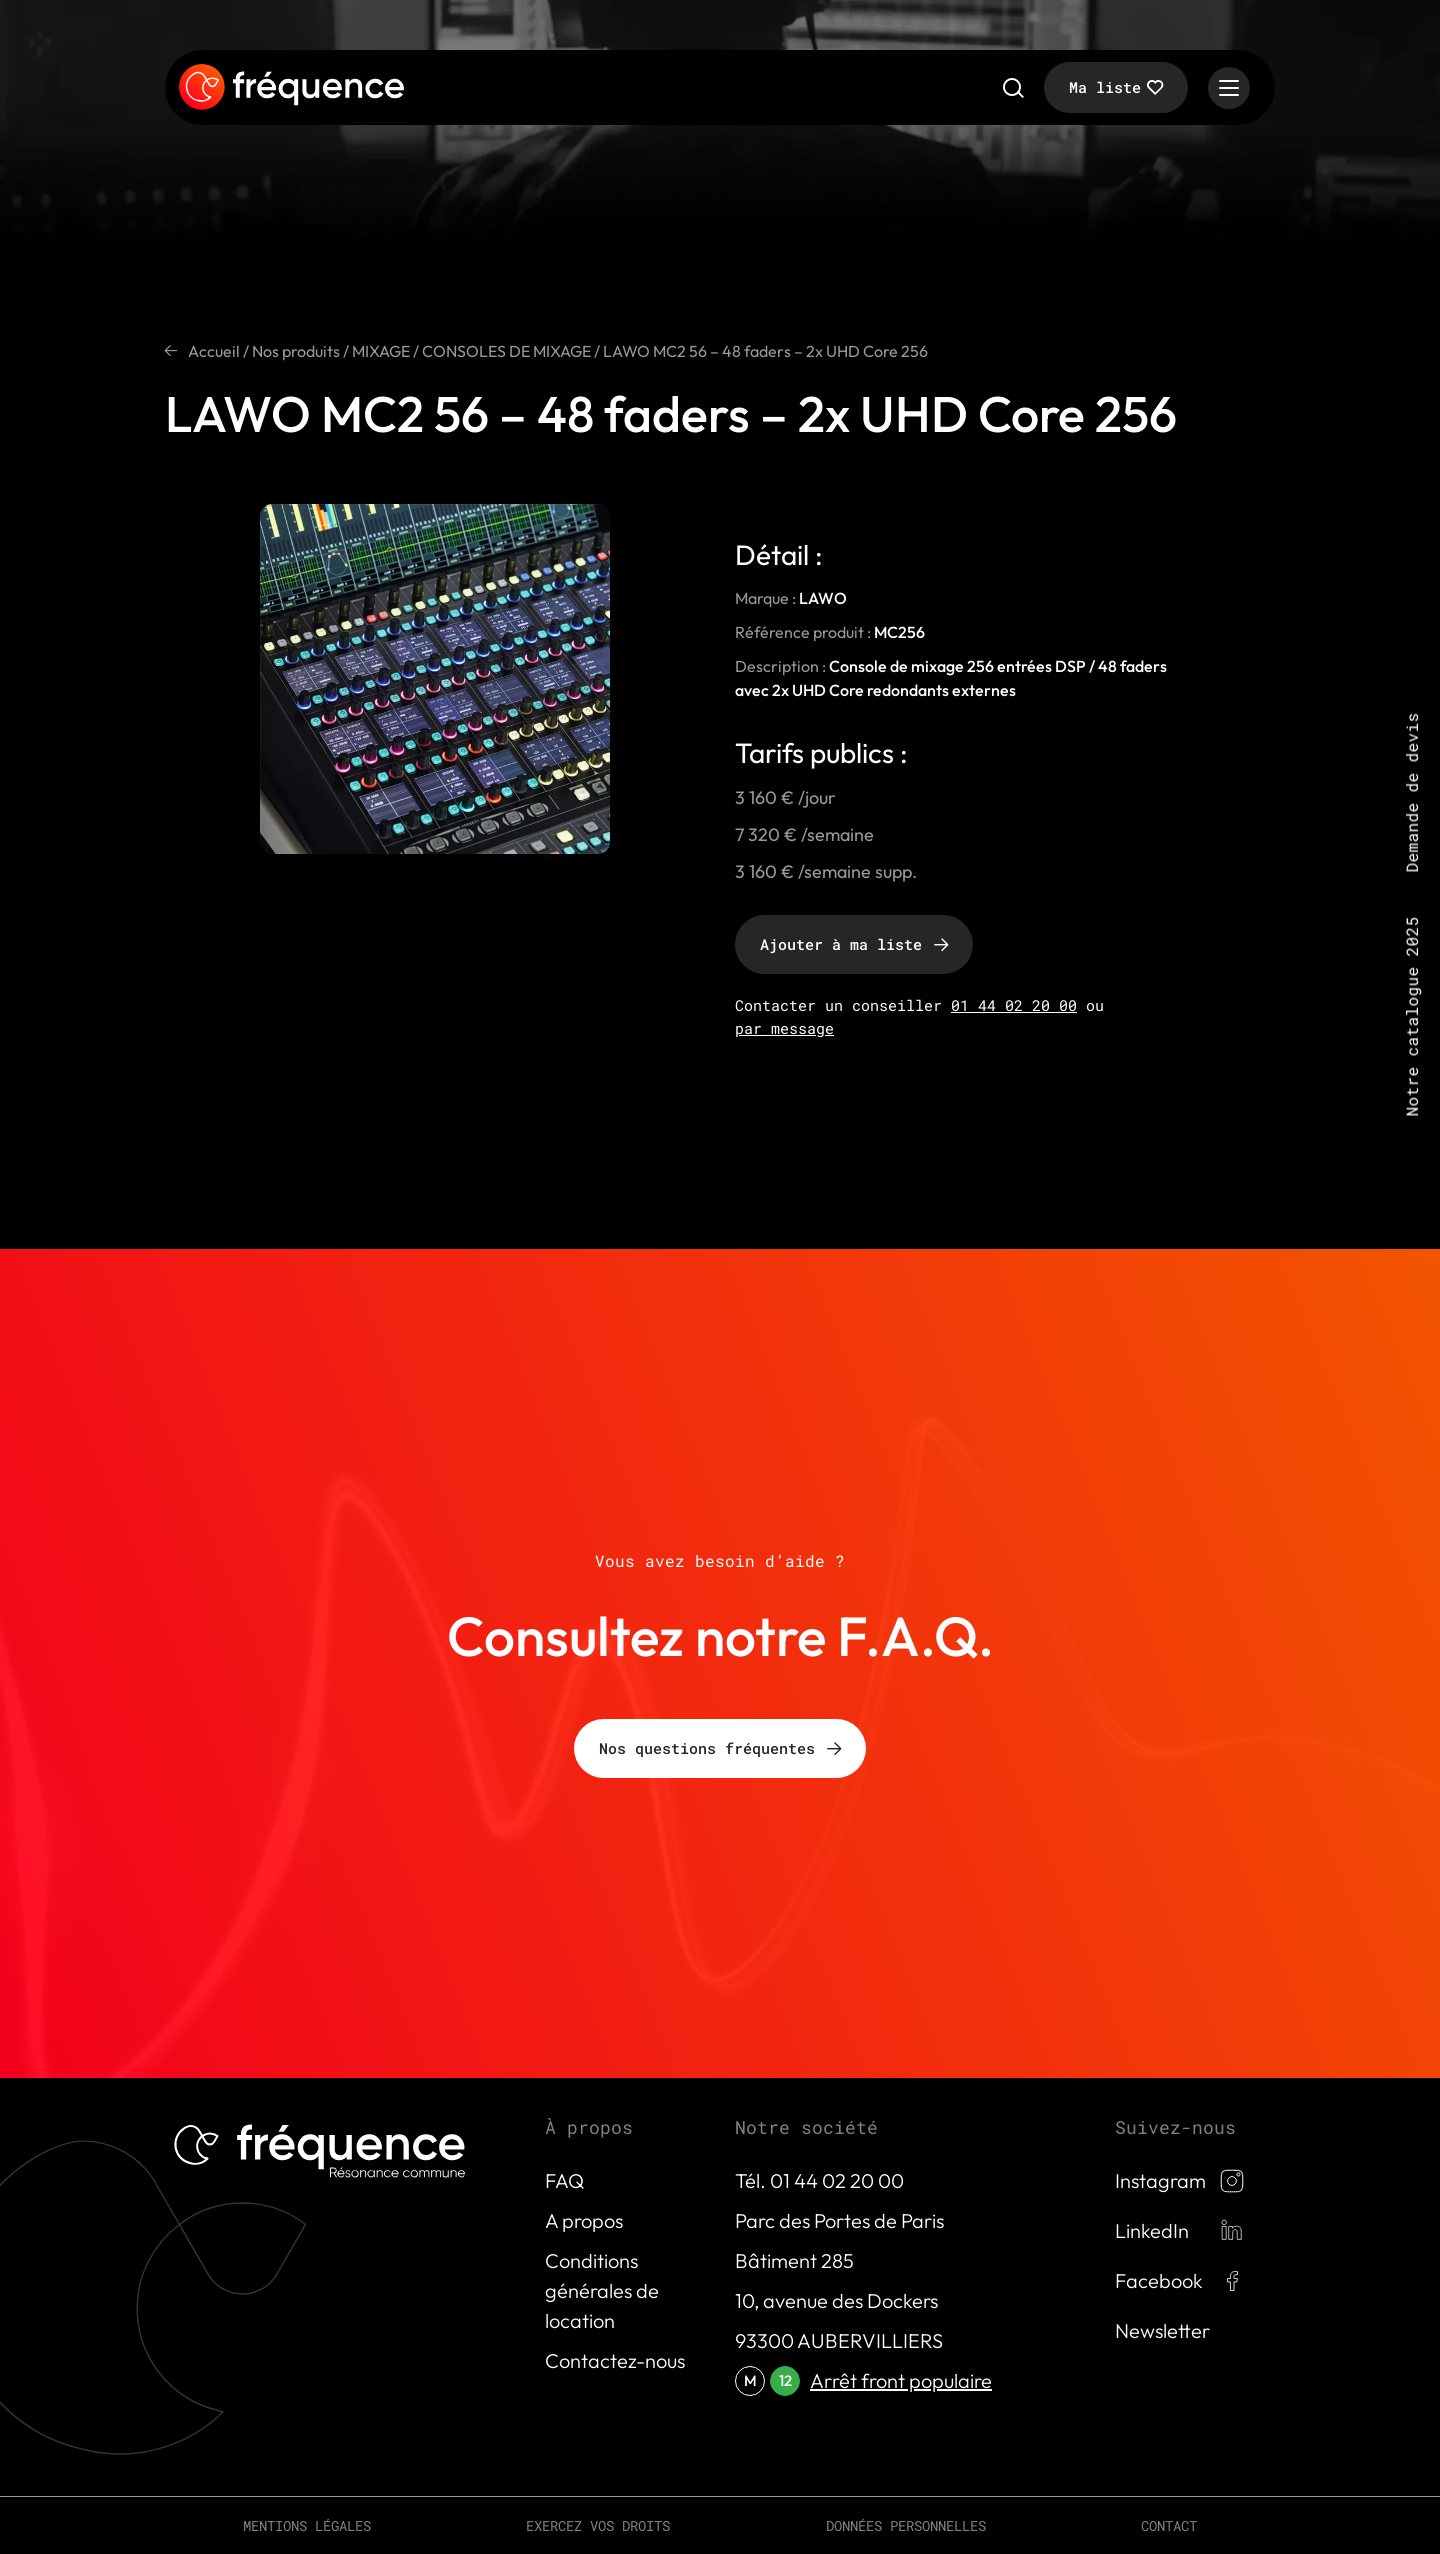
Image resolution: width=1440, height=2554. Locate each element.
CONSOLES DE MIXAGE (506, 351)
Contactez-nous (615, 2360)
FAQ (564, 2180)
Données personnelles (906, 2525)
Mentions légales (307, 2525)
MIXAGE (381, 351)
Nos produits (296, 351)
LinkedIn (1152, 2230)
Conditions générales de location (602, 2290)
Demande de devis (1411, 793)
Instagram (1160, 2180)
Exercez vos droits (598, 2525)
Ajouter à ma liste (841, 944)
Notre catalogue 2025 (1411, 1017)
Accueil (214, 351)
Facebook (1159, 2280)
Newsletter (1162, 2330)
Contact (1169, 2525)
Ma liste (1105, 87)
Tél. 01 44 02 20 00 (819, 2180)
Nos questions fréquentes (707, 1748)
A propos (584, 2220)
